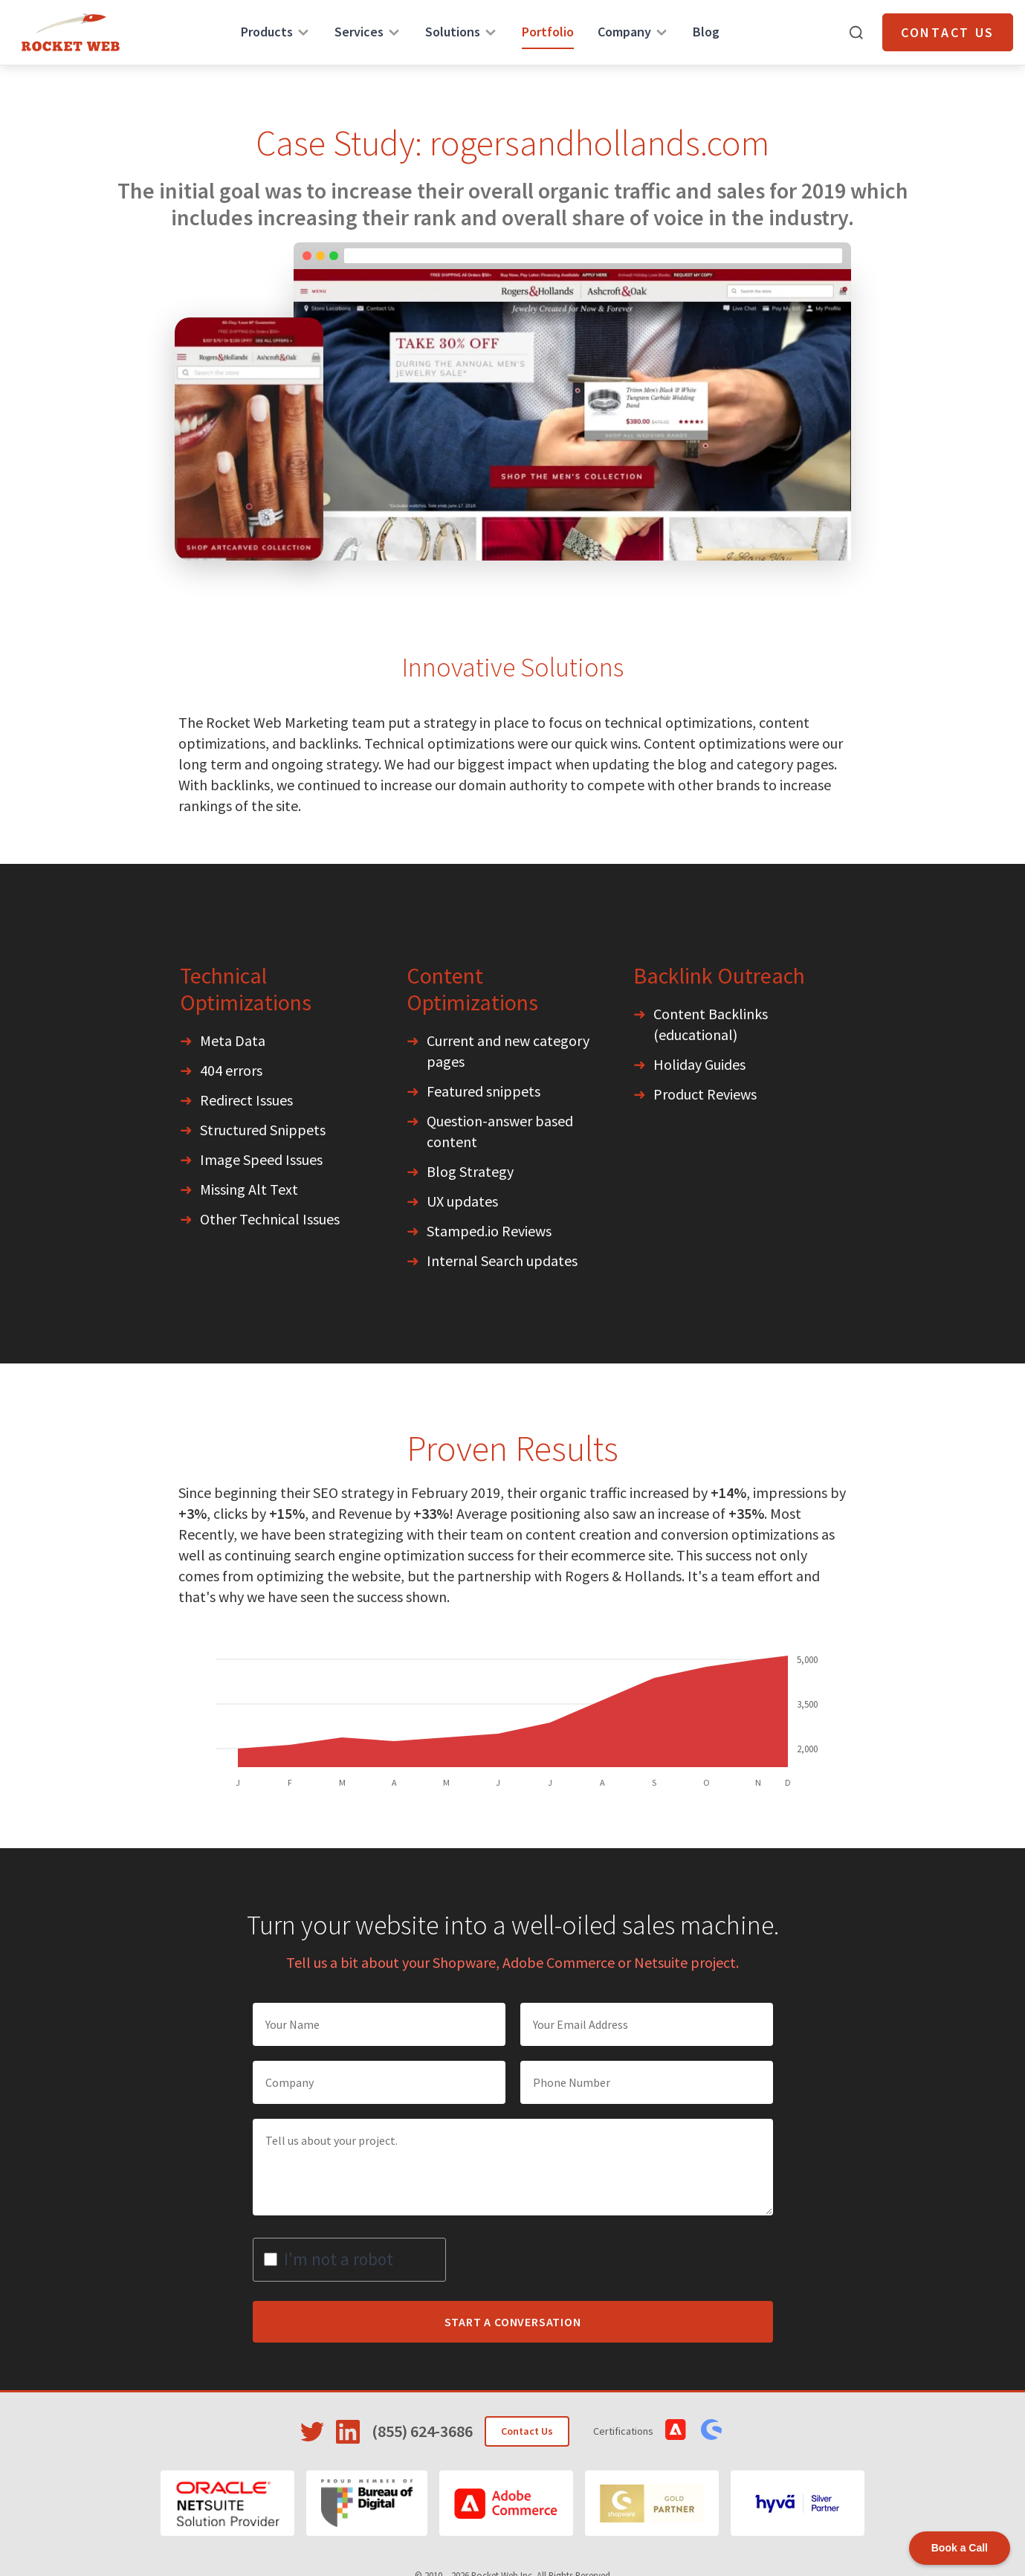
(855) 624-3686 (422, 2431)
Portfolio (548, 31)
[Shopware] (652, 2503)
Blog (706, 31)
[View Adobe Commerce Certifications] (676, 2429)
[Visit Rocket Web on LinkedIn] (348, 2432)
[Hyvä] (797, 2503)
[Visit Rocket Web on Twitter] (312, 2432)
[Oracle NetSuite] (227, 2503)
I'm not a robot (338, 2259)
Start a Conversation (512, 2321)
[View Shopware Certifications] (711, 2429)
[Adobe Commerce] (506, 2503)
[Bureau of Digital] (366, 2503)
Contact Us (948, 32)
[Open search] (856, 33)
